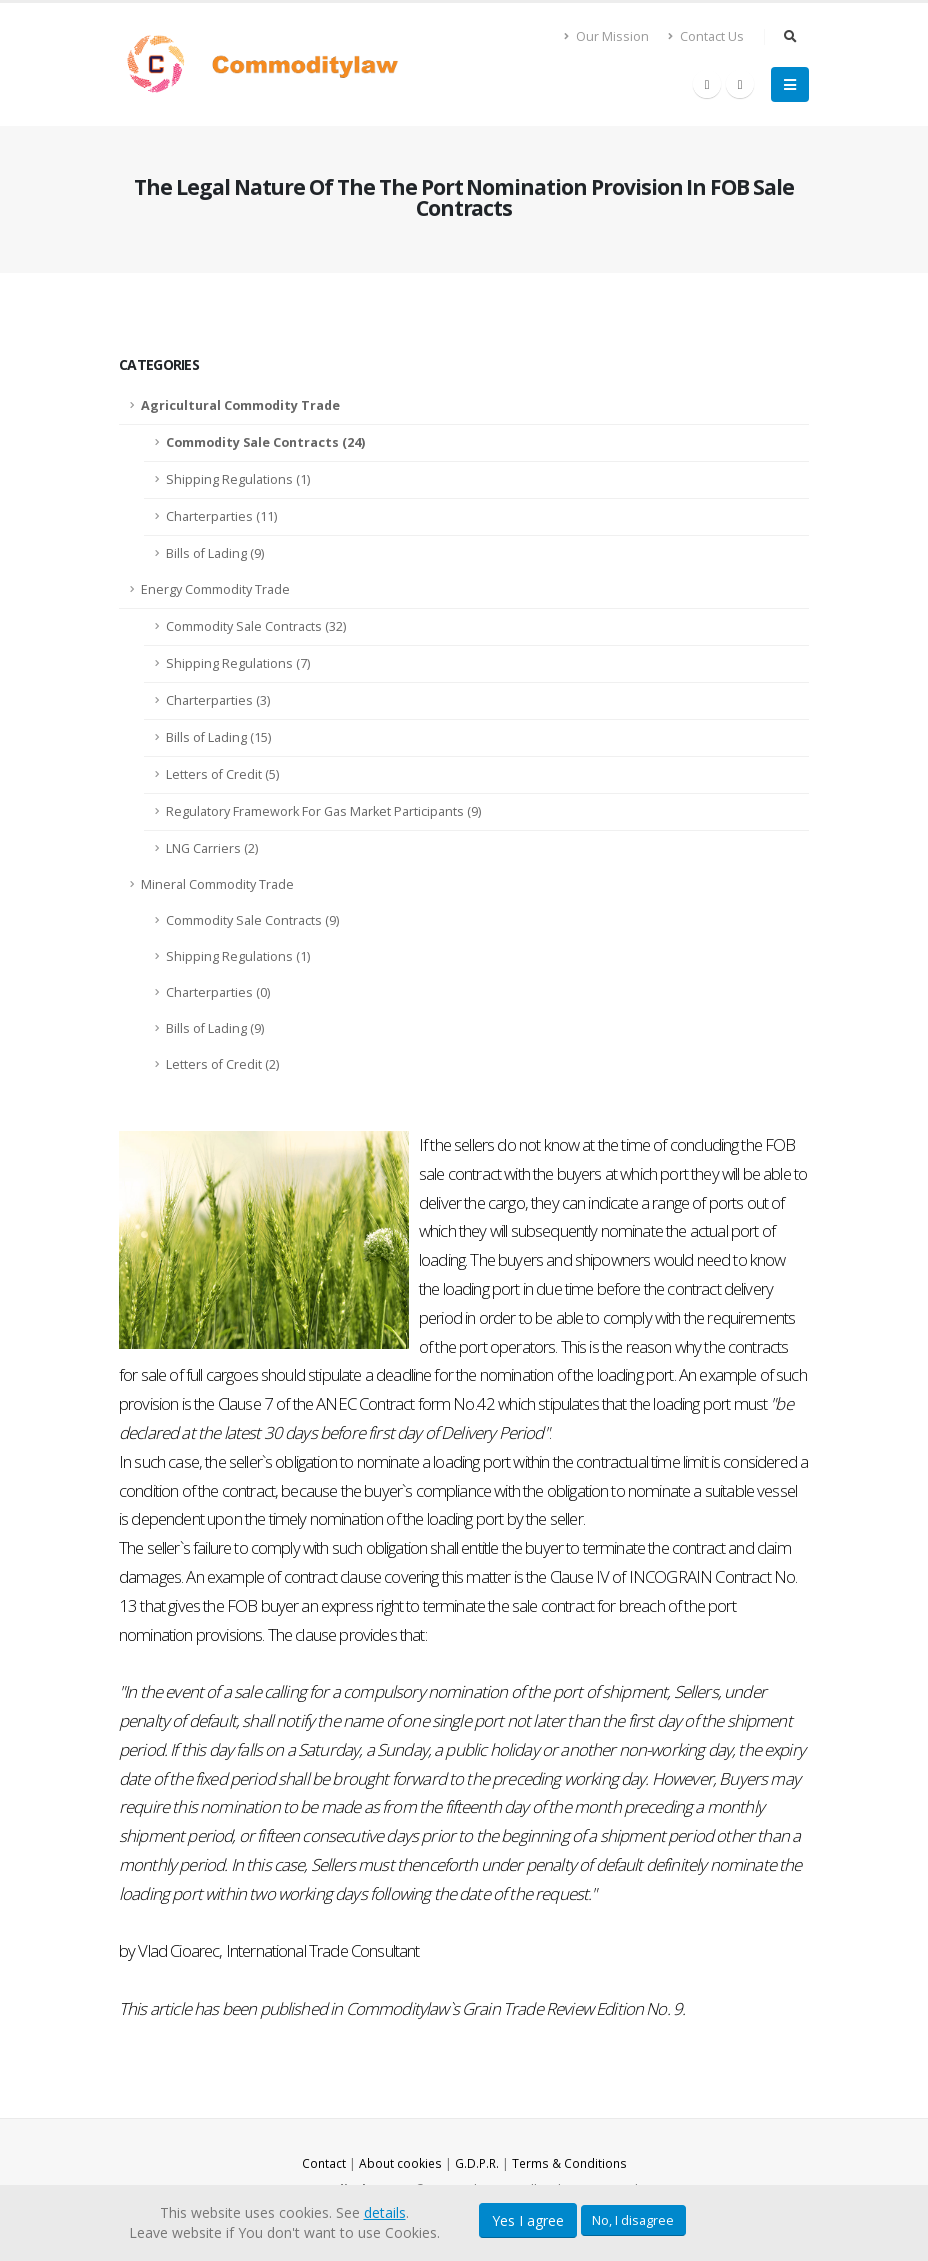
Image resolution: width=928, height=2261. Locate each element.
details (385, 2212)
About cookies (398, 2163)
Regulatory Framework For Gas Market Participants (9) (323, 811)
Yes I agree (528, 2220)
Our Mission (607, 36)
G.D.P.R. (477, 2163)
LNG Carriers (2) (212, 848)
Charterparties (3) (218, 700)
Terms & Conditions (572, 2163)
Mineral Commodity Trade (217, 884)
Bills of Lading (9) (215, 553)
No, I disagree (633, 2220)
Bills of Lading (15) (218, 737)
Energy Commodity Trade (215, 589)
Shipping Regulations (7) (238, 663)
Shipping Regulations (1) (238, 479)
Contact (320, 2163)
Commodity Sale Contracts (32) (256, 626)
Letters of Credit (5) (222, 774)
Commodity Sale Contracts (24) (265, 442)
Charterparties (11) (221, 516)
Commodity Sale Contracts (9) (252, 920)
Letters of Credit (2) (222, 1064)
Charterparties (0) (218, 992)
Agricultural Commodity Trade (240, 405)
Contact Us (706, 36)
